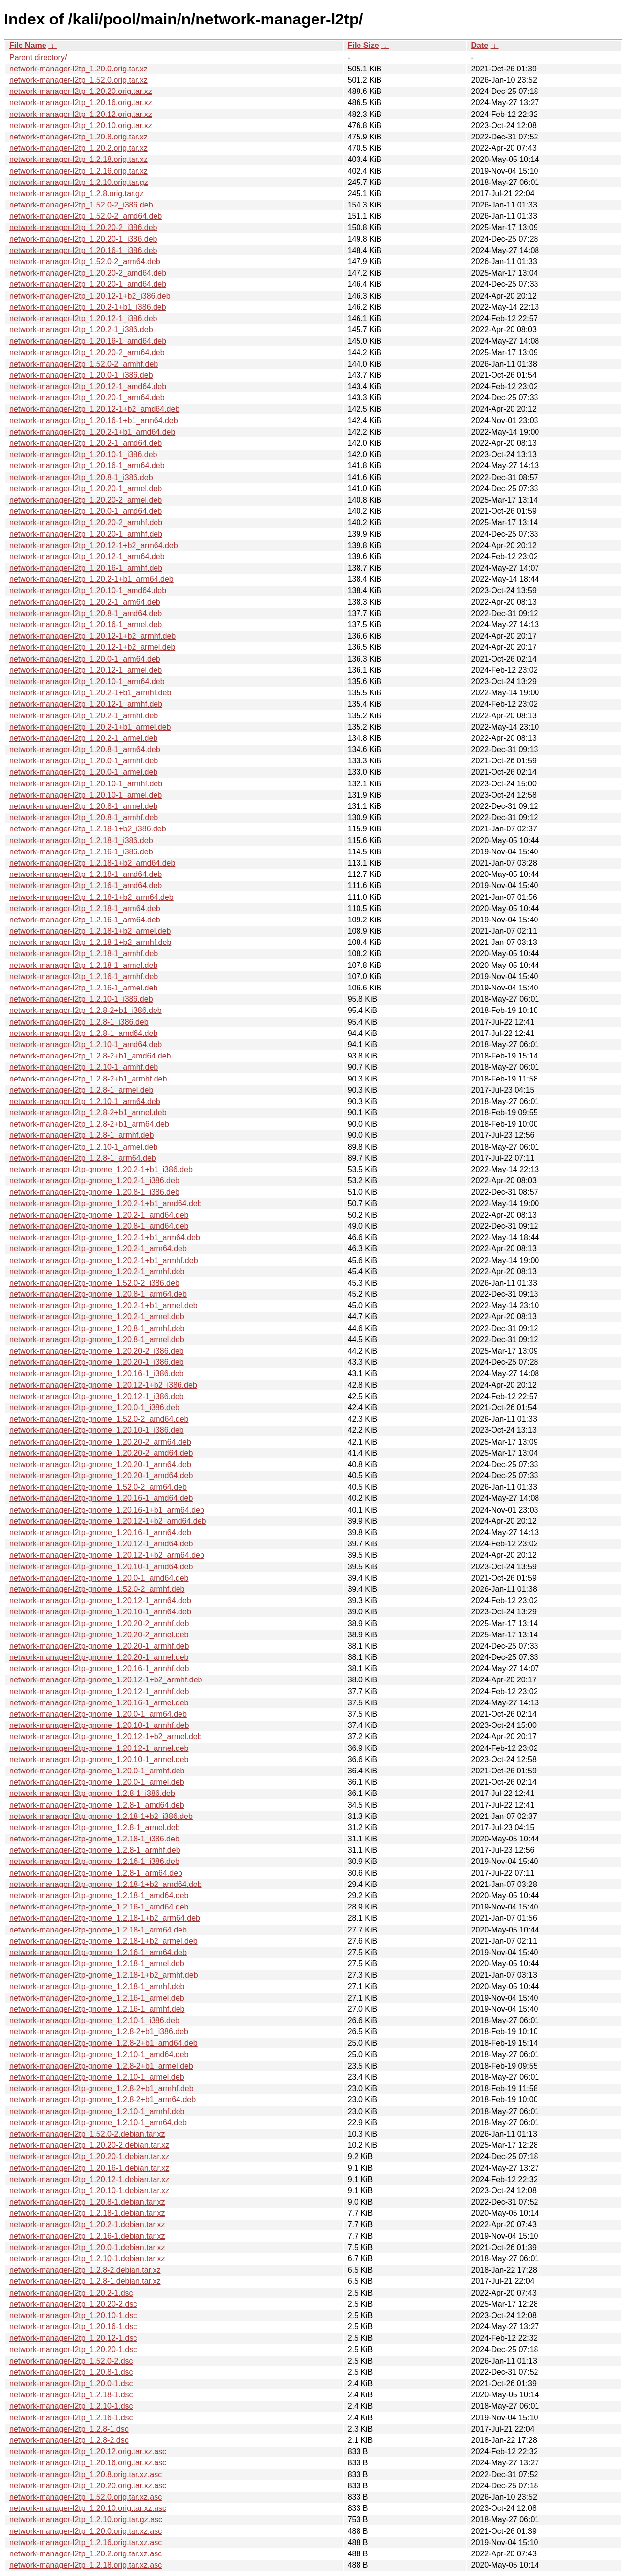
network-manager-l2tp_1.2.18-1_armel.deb (83, 965)
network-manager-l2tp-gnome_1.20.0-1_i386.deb (94, 1407)
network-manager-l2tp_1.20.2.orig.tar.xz (78, 148)
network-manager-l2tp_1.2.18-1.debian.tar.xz (87, 2213)
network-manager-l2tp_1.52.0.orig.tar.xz (78, 80)
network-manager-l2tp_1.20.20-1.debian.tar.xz (89, 2156)
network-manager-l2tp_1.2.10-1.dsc (71, 2406)
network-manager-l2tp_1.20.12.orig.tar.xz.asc (87, 2451)
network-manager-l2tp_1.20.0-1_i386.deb (81, 375)
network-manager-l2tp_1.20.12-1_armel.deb (85, 670)
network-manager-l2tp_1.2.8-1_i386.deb (79, 1022)
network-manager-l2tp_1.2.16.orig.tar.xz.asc (85, 2542)
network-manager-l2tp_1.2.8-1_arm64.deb (82, 1158)
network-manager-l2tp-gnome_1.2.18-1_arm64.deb (98, 1930)
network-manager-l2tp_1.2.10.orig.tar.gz (78, 182)
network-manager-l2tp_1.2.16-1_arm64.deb (84, 920)
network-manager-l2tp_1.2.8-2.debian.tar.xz (85, 2270)
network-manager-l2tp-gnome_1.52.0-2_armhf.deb (96, 1589)
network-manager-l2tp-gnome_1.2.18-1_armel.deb (96, 1963)
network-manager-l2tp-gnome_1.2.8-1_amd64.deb (96, 1805)
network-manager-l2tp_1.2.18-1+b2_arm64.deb (91, 897)
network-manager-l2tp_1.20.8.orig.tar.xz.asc (85, 2474)
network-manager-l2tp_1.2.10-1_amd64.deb (85, 1044)
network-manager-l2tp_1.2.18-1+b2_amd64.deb (92, 863)
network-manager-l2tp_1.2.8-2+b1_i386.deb (85, 1010)
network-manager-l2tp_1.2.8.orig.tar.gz (76, 193)
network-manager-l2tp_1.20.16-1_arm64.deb (87, 465)
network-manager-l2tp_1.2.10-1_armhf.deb (83, 1067)
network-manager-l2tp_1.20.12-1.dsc (73, 2338)
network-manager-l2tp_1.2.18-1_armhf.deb (83, 953)
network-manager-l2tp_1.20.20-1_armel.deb (85, 488)
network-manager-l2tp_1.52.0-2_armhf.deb (83, 364)
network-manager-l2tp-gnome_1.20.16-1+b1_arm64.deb (106, 1510)
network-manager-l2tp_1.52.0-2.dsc (71, 2361)
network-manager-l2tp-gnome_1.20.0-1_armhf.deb (96, 1771)
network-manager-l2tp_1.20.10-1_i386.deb (83, 454)
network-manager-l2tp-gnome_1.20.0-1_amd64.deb (98, 1578)
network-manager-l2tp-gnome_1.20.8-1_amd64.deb (98, 1226)
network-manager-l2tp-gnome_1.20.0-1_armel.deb (96, 1782)
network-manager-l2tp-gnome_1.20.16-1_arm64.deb (100, 1532)
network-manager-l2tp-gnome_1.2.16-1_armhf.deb (96, 2009)
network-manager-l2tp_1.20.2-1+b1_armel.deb (90, 727)
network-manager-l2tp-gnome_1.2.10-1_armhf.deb (96, 2111)
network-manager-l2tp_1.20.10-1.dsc (73, 2315)
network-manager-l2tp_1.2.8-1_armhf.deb (81, 1135)
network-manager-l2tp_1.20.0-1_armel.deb (83, 772)
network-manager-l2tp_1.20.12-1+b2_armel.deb (92, 647)
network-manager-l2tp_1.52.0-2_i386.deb (81, 205)
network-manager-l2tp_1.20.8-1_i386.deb (81, 477)
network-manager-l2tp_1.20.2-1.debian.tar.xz (87, 2224)
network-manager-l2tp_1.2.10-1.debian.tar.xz (87, 2258)
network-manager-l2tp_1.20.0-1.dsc (71, 2383)
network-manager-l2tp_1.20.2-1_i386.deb (81, 329)
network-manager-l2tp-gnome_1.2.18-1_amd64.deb (98, 1895)
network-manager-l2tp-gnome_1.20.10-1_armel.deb (98, 1759)
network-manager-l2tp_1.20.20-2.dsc (73, 2304)
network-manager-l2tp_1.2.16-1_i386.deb (81, 852)
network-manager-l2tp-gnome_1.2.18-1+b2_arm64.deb (104, 1918)
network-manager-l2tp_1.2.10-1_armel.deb (83, 1147)
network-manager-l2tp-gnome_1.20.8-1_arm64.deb (98, 1294)
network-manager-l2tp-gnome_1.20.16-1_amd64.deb (101, 1498)
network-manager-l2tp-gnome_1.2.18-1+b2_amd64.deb (105, 1884)
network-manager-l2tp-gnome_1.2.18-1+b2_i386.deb (101, 1816)
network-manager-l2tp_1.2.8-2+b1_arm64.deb (89, 1124)
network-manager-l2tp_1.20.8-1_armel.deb (83, 806)
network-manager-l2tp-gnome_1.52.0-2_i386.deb (94, 1283)
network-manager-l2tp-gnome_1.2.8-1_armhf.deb (94, 1850)
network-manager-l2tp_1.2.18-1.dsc (71, 2395)
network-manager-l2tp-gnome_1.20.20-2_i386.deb (96, 1351)
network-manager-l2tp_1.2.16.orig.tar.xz (78, 171)
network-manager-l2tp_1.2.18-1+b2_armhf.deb (90, 942)
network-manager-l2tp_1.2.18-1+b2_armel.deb (90, 931)
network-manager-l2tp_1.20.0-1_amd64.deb (85, 511)
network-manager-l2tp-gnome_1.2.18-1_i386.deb (94, 1839)
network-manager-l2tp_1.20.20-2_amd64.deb (87, 273)
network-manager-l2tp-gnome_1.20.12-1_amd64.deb (101, 1544)
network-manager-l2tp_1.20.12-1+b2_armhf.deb (92, 636)
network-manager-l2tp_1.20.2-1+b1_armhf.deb (90, 693)
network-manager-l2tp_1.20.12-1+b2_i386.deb (90, 296)
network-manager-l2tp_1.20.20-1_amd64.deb (87, 284)
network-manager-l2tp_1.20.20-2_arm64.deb (87, 352)
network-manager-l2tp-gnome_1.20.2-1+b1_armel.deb (103, 1305)
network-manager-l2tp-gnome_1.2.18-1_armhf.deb (96, 1986)
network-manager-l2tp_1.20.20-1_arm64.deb (87, 397)
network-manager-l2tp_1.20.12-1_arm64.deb (87, 556)
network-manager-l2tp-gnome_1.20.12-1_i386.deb (96, 1396)
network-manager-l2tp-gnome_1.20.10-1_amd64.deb (101, 1567)
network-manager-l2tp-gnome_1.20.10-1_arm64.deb (100, 1612)
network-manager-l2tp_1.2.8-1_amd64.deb (83, 1033)
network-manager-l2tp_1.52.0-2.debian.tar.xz (87, 2134)
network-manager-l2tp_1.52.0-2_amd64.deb (85, 216)
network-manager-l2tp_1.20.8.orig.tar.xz (78, 137)
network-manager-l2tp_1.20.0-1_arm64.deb (84, 659)
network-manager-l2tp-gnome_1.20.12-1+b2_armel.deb (105, 1736)
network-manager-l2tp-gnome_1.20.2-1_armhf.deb (96, 1271)
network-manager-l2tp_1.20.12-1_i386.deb (83, 318)
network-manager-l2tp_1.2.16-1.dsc (71, 2418)
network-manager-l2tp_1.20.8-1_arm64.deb (84, 749)
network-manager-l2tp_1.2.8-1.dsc (69, 2429)
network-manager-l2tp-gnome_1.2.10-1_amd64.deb (98, 2054)
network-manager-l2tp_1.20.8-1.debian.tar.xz (87, 2202)
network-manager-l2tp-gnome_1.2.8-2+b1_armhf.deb (101, 2088)
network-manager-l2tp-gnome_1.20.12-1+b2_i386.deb (103, 1385)
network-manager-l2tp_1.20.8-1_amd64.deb (85, 613)
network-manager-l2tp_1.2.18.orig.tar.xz (78, 159)
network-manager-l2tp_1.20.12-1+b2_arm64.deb (93, 545)
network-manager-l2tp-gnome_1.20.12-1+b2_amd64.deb (107, 1521)
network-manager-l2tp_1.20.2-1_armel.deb (83, 738)
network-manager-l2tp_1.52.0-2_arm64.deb (84, 261)
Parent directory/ (38, 57)
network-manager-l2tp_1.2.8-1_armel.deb (81, 1090)
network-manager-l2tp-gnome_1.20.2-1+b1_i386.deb (101, 1169)
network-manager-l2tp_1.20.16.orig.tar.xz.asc (87, 2463)
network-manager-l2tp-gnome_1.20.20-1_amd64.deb (101, 1476)
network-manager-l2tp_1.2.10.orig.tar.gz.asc (85, 2519)
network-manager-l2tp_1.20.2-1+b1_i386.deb (87, 307)
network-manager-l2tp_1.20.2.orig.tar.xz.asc (85, 2554)
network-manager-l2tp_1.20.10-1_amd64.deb (87, 590)
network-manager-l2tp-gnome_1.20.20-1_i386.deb (96, 1362)
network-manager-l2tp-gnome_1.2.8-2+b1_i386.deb (98, 2031)
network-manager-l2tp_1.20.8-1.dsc (71, 2372)
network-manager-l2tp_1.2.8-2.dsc (69, 2440)
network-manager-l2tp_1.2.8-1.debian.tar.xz (85, 2281)
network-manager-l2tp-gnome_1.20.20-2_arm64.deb (100, 1442)
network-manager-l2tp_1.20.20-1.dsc (73, 2350)
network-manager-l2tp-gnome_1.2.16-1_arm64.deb (98, 1952)
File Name (27, 45)
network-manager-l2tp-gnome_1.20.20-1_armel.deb (98, 1657)
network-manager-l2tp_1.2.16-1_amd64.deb (85, 885)
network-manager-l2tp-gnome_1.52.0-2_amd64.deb (98, 1419)
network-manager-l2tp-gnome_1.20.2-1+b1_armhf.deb (103, 1260)
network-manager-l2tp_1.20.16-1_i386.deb (83, 250)
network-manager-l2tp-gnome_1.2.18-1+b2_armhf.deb (103, 1975)
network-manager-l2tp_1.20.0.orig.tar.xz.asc (85, 2531)
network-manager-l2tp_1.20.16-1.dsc (73, 2327)
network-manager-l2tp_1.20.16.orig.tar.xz (80, 102)
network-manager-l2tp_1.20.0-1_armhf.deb (83, 761)
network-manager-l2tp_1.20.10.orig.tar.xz (80, 125)
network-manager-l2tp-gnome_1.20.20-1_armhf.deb (99, 1646)
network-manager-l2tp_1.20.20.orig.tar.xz (80, 91)
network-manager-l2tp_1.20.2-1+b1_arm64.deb (91, 579)
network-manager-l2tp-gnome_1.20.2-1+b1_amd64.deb (105, 1203)
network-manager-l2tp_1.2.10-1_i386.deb (81, 999)
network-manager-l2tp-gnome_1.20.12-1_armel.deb (98, 1748)
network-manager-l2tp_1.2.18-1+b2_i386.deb (87, 829)
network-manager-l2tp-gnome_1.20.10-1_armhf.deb (99, 1725)
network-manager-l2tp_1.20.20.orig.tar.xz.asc (87, 2486)
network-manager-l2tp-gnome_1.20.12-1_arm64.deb (100, 1600)
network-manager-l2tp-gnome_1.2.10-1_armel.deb (96, 2077)
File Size (363, 45)
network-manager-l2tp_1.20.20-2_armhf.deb (85, 522)
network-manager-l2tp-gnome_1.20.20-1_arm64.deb (100, 1464)
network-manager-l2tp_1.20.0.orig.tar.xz (78, 69)
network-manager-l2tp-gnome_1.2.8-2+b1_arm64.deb (102, 2099)
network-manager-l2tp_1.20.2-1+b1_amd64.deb (92, 432)
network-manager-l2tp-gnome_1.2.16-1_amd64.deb (98, 1907)
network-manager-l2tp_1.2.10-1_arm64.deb (84, 1101)
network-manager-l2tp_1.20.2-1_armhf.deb (83, 716)
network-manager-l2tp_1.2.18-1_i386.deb (81, 840)
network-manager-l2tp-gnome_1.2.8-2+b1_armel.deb (101, 2066)
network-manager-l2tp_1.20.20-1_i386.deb (83, 239)
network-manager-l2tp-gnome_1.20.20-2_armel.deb (98, 1635)
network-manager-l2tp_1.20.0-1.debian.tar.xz (87, 2247)
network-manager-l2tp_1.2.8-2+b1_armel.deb (88, 1112)
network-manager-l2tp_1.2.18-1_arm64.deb (84, 908)
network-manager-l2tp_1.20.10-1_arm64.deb (87, 681)
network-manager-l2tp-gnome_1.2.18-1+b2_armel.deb (103, 1941)
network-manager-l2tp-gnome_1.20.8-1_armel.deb (96, 1339)
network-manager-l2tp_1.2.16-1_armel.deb (83, 988)
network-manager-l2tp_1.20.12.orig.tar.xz (80, 114)
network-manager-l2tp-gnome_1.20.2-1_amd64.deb (98, 1215)
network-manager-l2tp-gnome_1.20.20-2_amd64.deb (101, 1453)
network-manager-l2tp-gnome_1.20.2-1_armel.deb (96, 1316)
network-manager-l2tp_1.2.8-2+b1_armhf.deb (88, 1079)
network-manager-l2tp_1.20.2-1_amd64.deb (85, 443)
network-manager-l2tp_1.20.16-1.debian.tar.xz (89, 2168)
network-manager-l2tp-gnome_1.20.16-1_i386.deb (96, 1373)
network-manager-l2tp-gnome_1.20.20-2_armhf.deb (99, 1623)
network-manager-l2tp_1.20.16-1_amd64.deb (87, 341)
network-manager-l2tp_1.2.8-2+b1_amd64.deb (90, 1056)
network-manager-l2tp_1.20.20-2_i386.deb (83, 227)
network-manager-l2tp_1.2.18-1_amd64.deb (85, 874)
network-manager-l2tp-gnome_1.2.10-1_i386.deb (94, 2020)
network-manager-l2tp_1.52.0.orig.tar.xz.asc (85, 2497)
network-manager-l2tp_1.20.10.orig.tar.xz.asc (87, 2508)
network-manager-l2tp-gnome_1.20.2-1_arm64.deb (98, 1248)
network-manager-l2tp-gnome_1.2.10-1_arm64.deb (98, 2122)
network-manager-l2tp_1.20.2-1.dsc (71, 2293)
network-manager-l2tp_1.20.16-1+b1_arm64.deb (93, 420)
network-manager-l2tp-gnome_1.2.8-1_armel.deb (94, 1827)
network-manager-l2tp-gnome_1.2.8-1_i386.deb (92, 1793)
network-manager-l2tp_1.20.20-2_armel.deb (85, 500)
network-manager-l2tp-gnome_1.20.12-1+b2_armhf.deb (105, 1680)
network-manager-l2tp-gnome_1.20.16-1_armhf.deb (99, 1668)
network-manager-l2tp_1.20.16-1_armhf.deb (85, 568)
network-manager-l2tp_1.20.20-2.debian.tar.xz (89, 2145)
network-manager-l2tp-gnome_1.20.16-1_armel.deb (98, 1703)
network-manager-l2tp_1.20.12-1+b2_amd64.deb (94, 409)
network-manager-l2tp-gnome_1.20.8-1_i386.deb (94, 1192)
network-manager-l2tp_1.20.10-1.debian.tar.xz (89, 2190)
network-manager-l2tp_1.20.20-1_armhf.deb (85, 534)
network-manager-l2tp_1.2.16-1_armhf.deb (83, 976)
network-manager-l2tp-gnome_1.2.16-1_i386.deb (94, 1861)
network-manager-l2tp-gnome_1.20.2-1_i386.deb (94, 1180)
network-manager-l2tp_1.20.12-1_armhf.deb (85, 704)
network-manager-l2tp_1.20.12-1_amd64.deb (87, 386)
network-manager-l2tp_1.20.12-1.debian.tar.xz (89, 2179)
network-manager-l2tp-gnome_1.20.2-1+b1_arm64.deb (104, 1237)
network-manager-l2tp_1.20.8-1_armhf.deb (83, 817)
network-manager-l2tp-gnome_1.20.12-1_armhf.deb (99, 1691)
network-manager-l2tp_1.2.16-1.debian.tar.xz (87, 2236)
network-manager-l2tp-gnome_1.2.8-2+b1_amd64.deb (103, 2043)
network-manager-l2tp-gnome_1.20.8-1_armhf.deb (96, 1328)
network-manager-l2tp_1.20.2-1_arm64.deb (84, 602)
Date (479, 45)
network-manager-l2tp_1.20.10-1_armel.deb (85, 795)
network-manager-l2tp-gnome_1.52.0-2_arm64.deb (98, 1487)
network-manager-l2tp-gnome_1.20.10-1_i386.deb (96, 1430)
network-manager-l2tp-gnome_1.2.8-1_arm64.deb (95, 1873)
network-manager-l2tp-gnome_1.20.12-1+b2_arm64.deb (106, 1555)
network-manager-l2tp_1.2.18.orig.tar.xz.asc (85, 2565)
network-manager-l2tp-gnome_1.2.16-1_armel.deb (96, 1998)
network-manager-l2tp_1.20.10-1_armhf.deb (85, 784)
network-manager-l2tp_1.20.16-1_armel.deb (85, 625)
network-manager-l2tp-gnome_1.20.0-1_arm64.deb (98, 1714)
